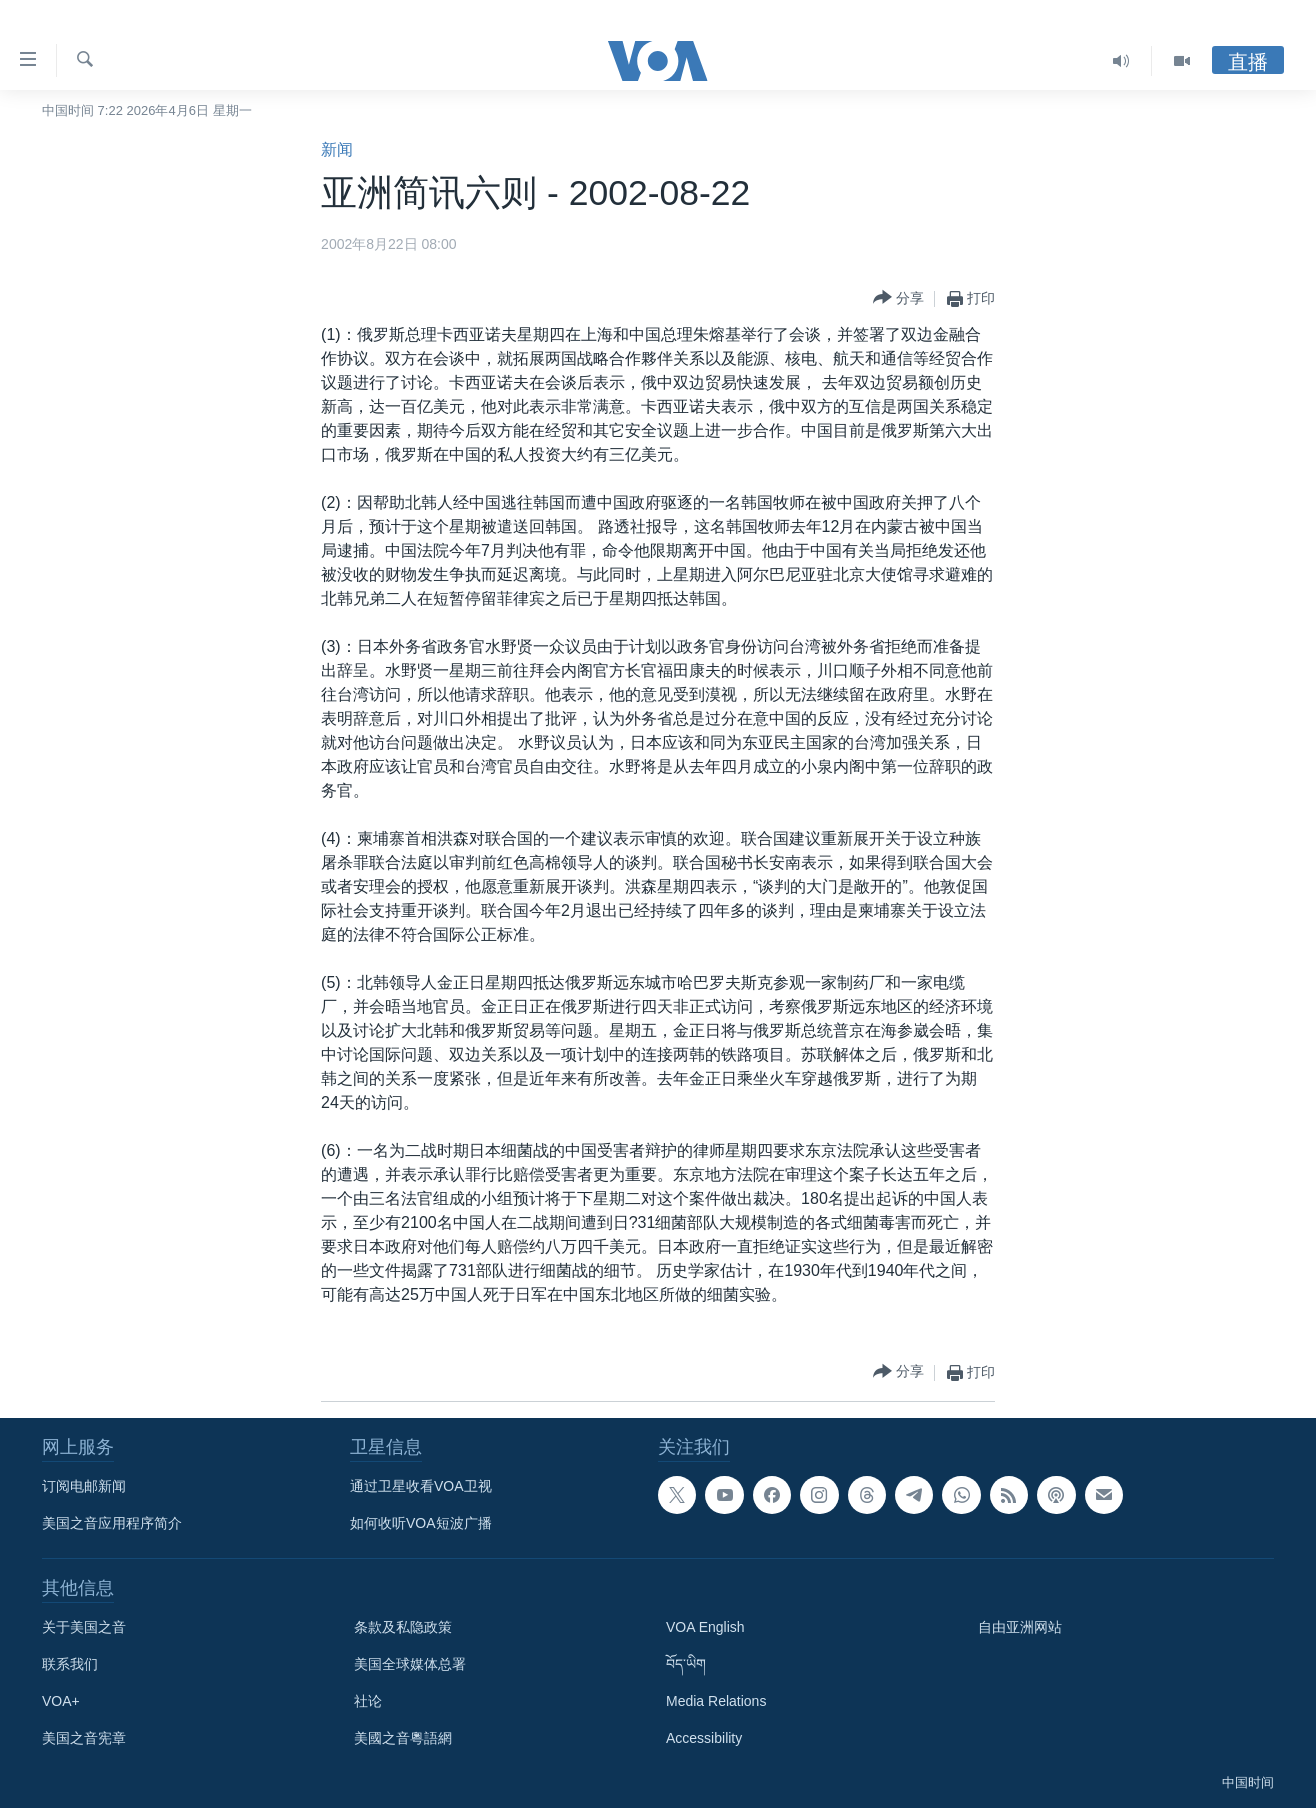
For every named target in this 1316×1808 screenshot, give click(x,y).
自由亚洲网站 (1020, 1627)
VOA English (705, 1627)
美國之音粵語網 (403, 1738)
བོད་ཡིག (686, 1664)
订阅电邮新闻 (84, 1486)
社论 (368, 1701)
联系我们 (70, 1664)
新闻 (337, 149)
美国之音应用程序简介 (112, 1523)
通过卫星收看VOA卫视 (421, 1486)
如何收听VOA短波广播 (421, 1523)
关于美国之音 (84, 1627)
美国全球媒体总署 (410, 1664)
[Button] (898, 298)
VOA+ (61, 1701)
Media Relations (716, 1701)
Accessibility (704, 1738)
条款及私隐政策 (403, 1627)
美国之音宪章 (84, 1738)
